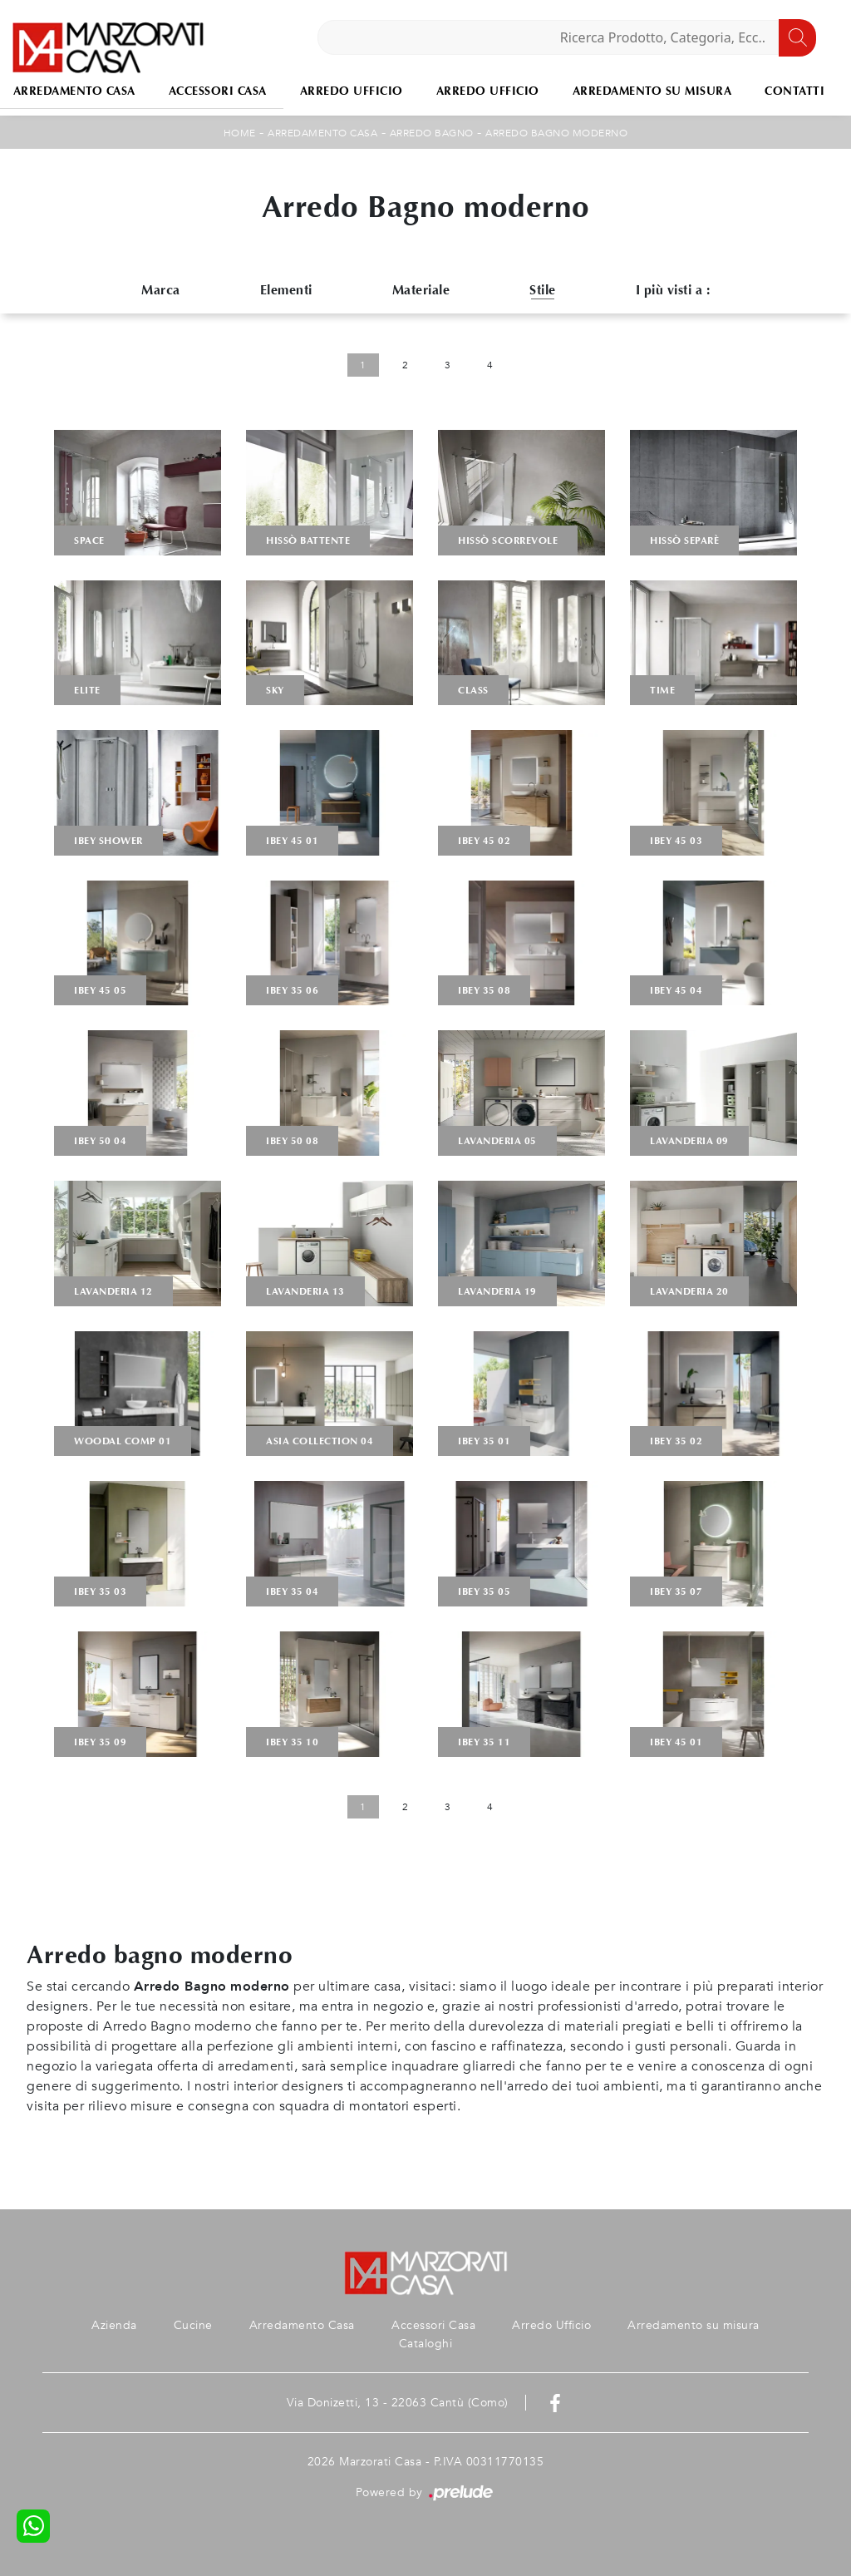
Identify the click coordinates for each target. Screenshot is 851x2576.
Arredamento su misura (652, 91)
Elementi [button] (286, 290)
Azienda (114, 2325)
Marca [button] (160, 290)
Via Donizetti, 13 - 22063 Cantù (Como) (398, 2403)
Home (240, 133)
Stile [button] (542, 290)
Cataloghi (426, 2343)
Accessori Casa (218, 91)
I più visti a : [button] (673, 290)
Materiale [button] (421, 290)
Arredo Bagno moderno (556, 133)
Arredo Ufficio (351, 91)
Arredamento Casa (322, 133)
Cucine (193, 2325)
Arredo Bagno (432, 133)
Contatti (794, 91)
